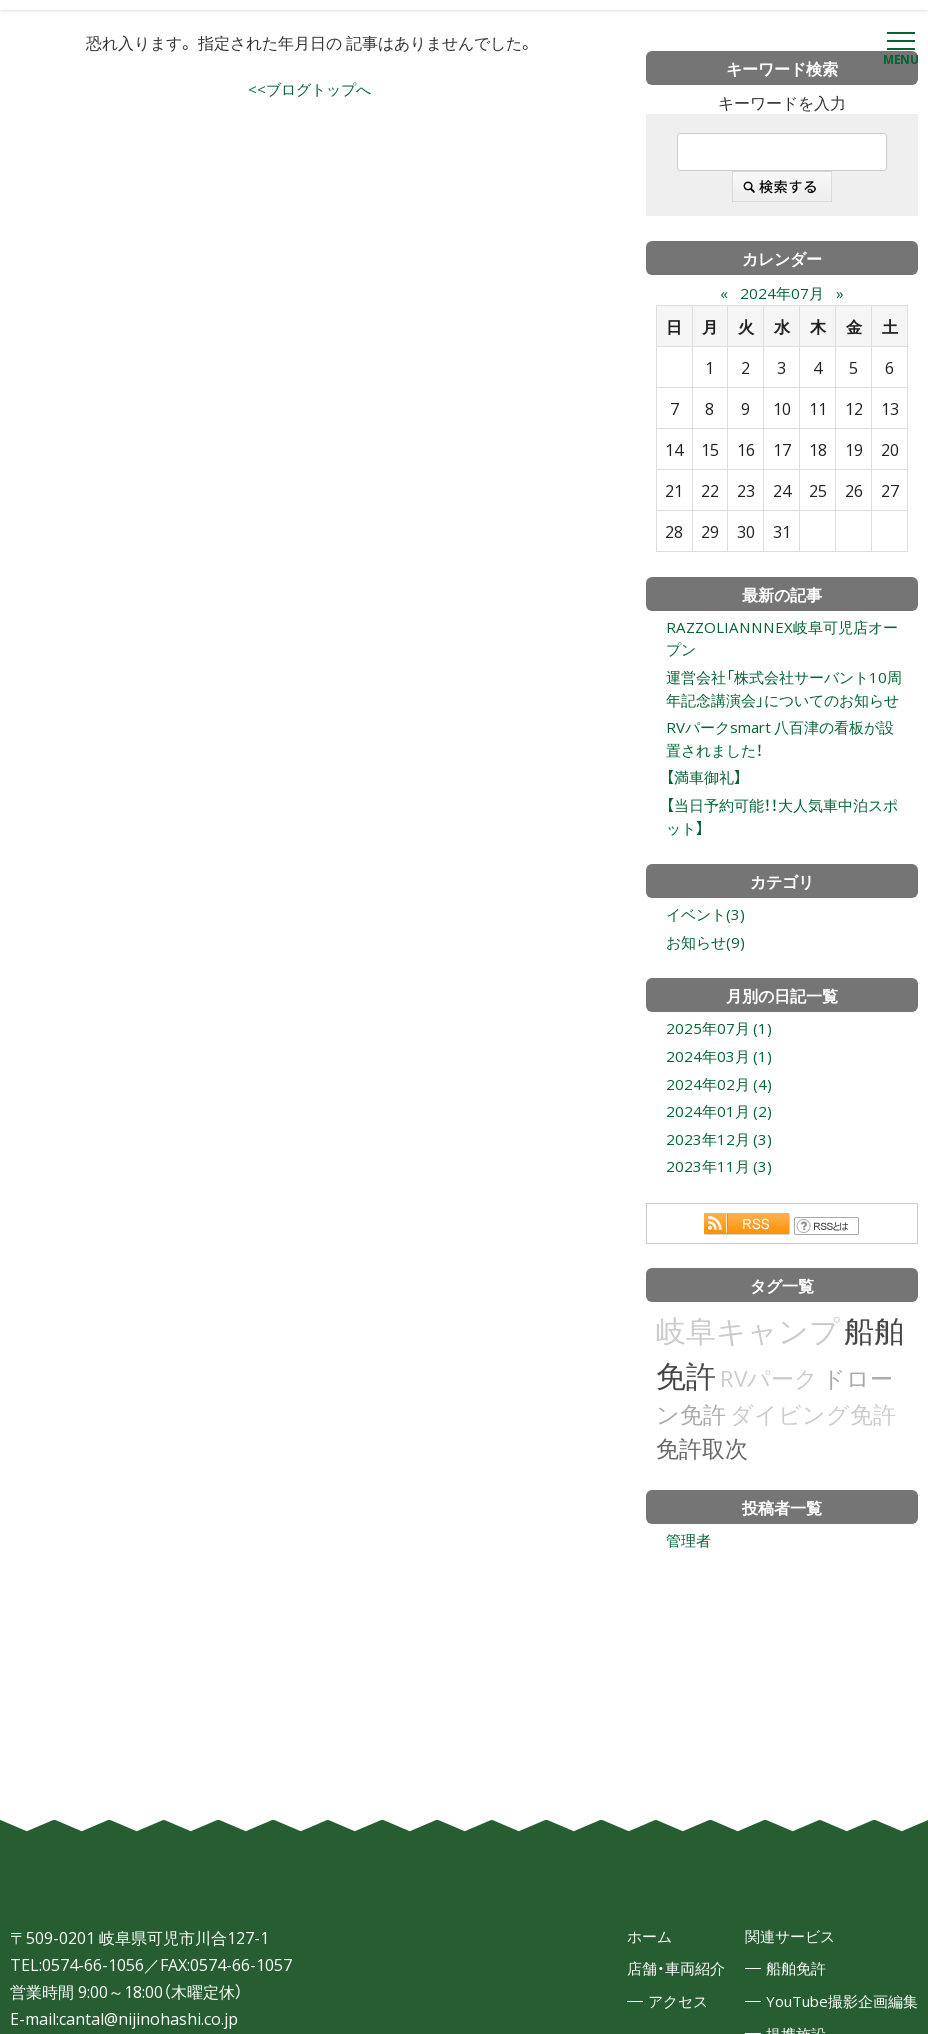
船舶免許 (785, 2020)
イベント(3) (707, 951)
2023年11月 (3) (720, 1213)
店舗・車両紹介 (660, 2020)
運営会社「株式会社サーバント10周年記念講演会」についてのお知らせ (783, 704)
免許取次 (702, 1494)
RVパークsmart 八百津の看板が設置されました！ (780, 769)
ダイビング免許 (813, 1460)
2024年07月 (782, 292)
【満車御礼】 (706, 810)
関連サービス (780, 1986)
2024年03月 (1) (720, 1097)
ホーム (632, 1986)
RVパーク (769, 1424)
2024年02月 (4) (720, 1126)
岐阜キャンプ (748, 1376)
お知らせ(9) (707, 980)
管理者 (690, 1588)
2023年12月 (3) (720, 1184)
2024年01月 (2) (720, 1155)
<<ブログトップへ (310, 90)
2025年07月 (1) (720, 1068)
